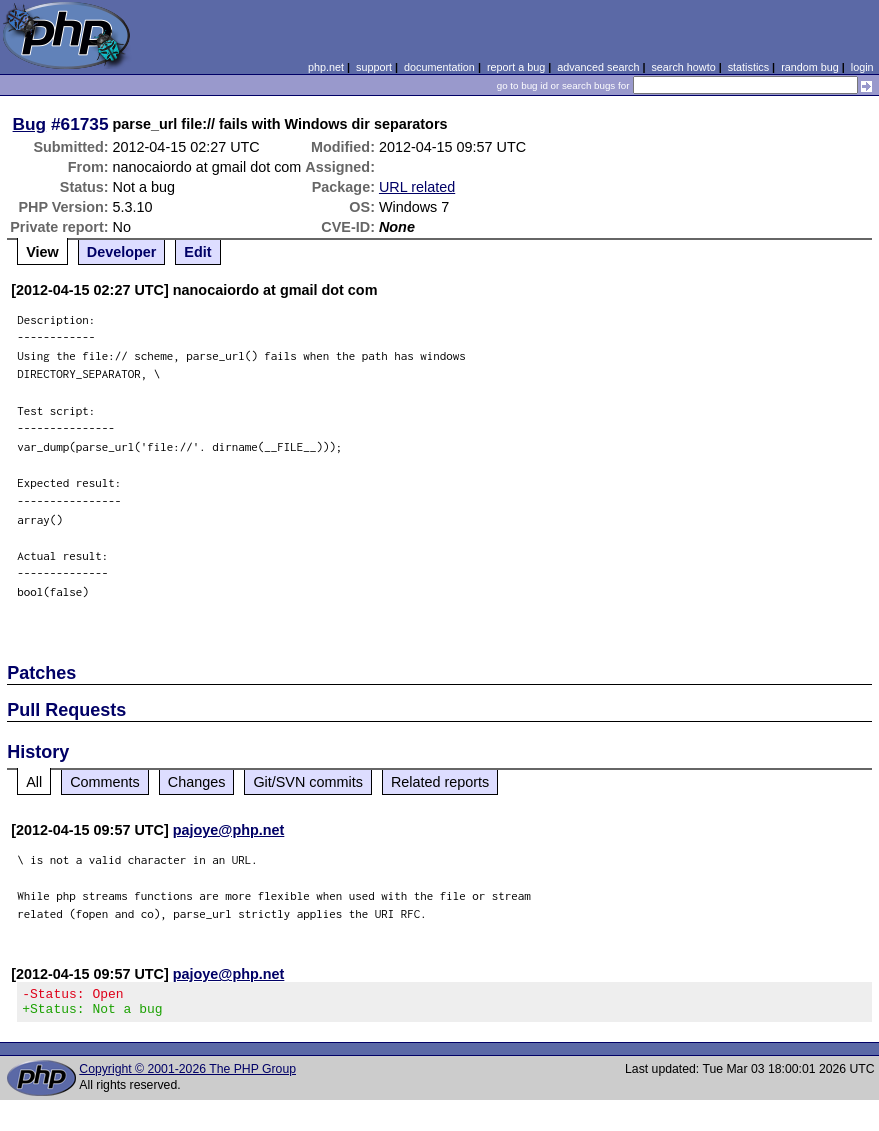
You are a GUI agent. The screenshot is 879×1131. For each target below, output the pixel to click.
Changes (197, 782)
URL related (417, 187)
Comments (105, 782)
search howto (683, 67)
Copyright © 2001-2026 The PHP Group (187, 1075)
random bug (810, 67)
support (374, 67)
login (862, 67)
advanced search (598, 67)
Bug (30, 124)
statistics (748, 67)
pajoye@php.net (229, 830)
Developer (122, 252)
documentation (439, 67)
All (34, 782)
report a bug (516, 67)
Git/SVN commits (308, 782)
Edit (197, 252)
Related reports (440, 782)
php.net (326, 67)
